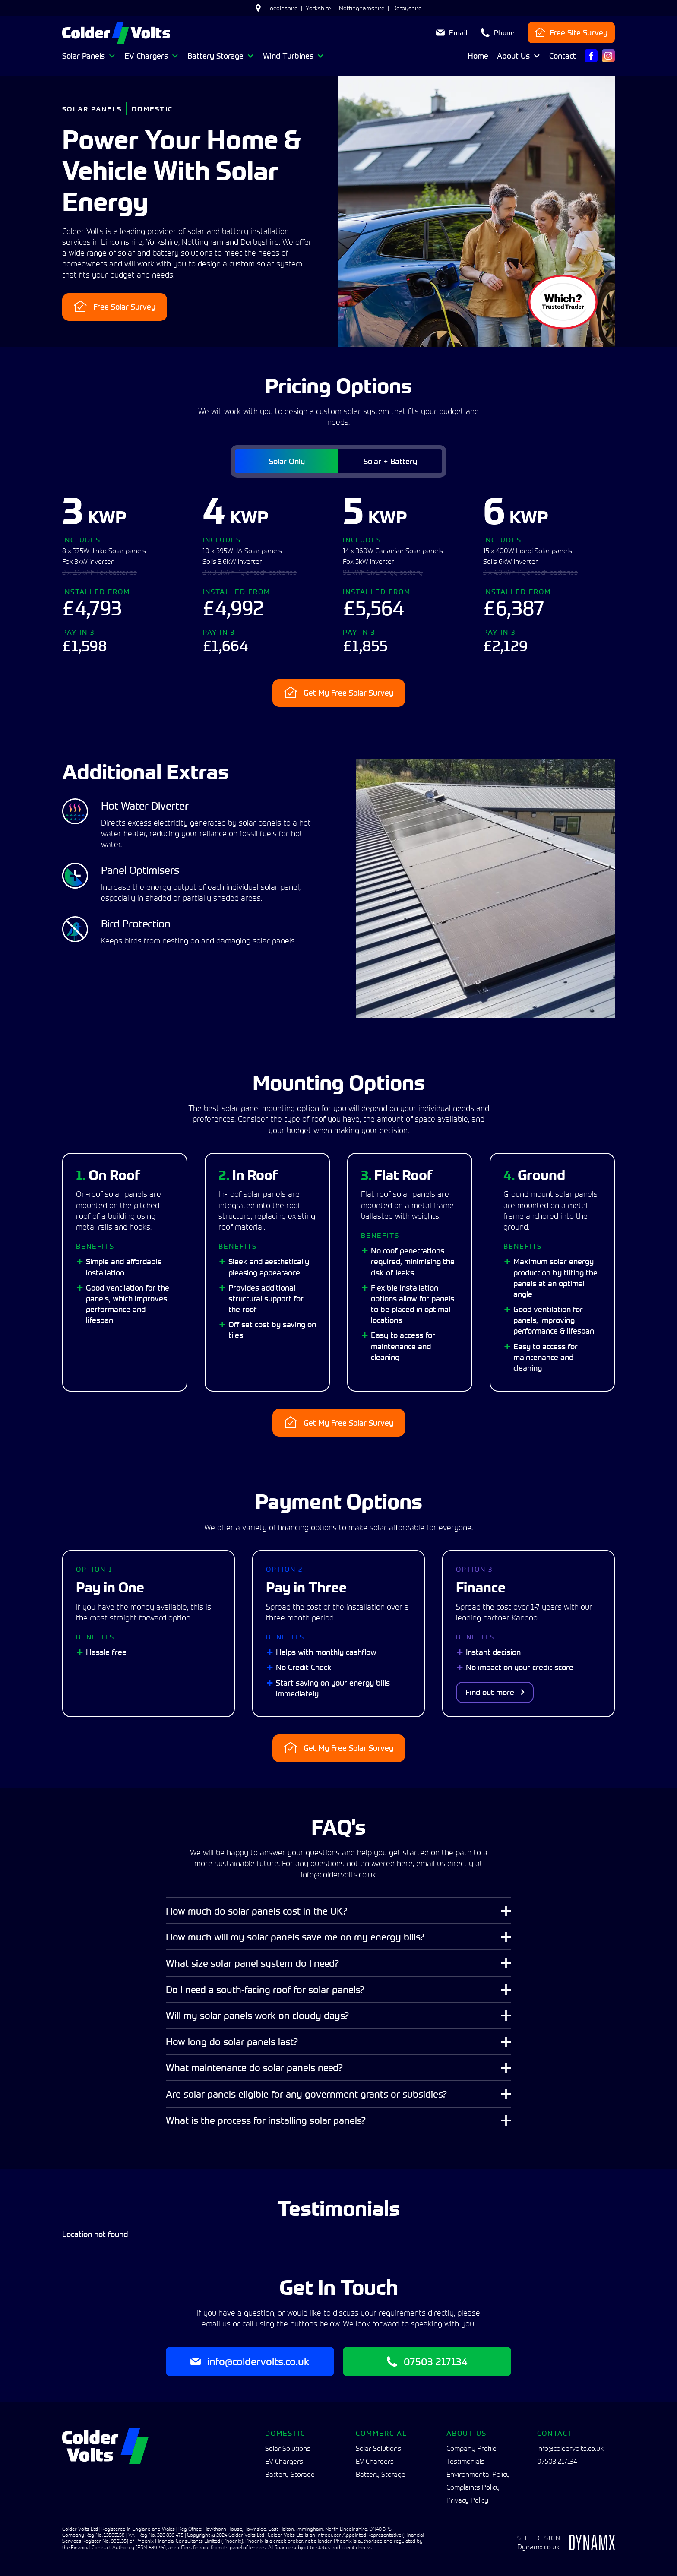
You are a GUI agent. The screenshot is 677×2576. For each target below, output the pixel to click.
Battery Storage (290, 2474)
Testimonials (465, 2461)
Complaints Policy (473, 2487)
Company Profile (471, 2448)
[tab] (284, 461)
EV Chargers (284, 2461)
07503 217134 (557, 2461)
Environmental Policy (478, 2474)
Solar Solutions (287, 2448)
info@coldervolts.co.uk (338, 1875)
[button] (89, 56)
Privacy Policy (467, 2500)
